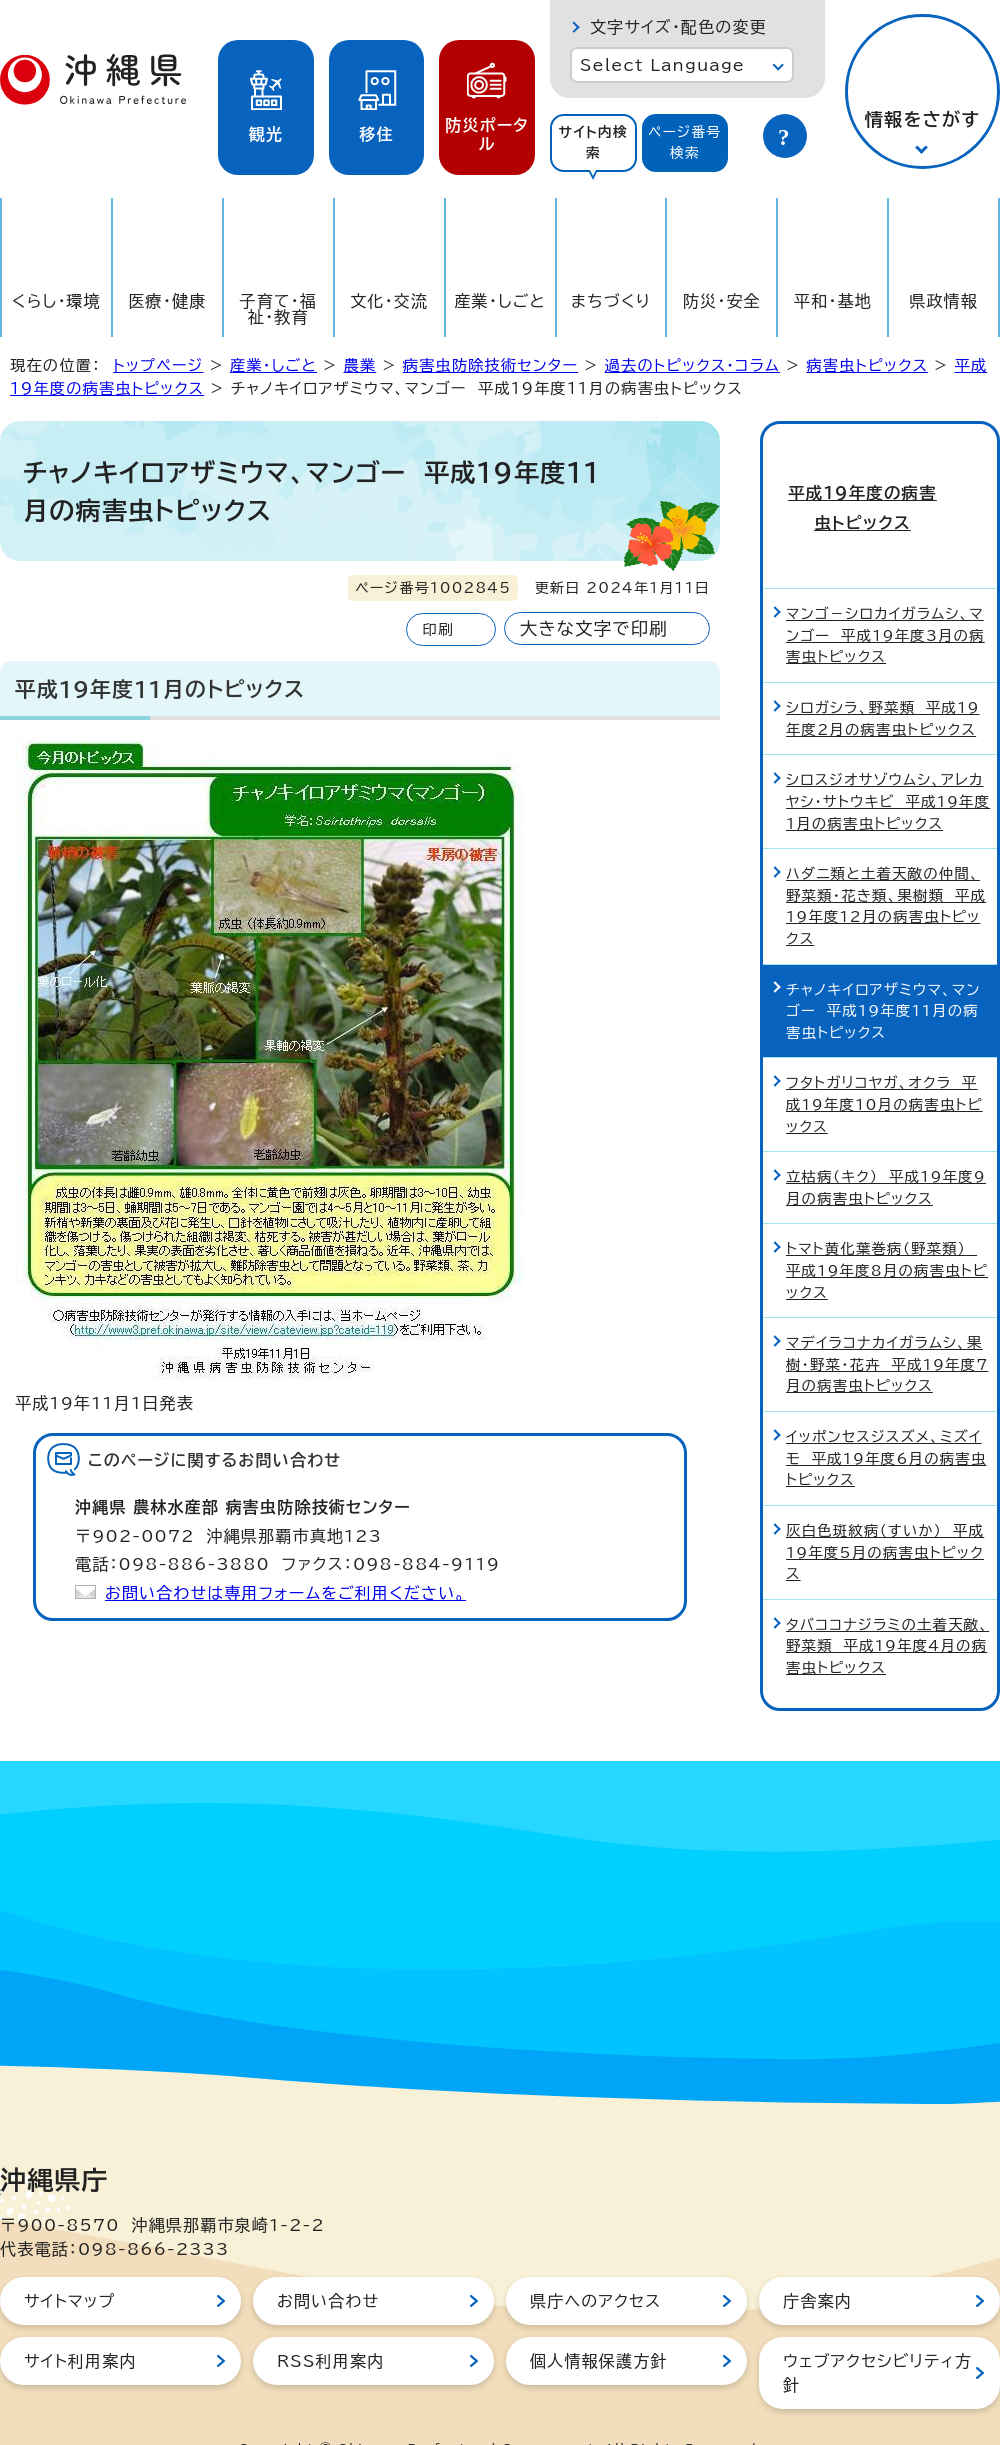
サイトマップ (69, 2259)
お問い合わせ (328, 2259)
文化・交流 (389, 301)
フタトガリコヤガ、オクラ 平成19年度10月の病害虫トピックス (884, 1063)
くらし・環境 (56, 301)
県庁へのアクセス (595, 2259)
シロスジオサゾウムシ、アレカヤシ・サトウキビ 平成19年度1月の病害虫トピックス (888, 760)
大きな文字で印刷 (594, 628)
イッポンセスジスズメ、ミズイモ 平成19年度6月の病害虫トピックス (886, 1416)
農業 (359, 365)
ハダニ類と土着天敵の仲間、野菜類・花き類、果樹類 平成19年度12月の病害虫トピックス (886, 864)
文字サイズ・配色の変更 (678, 27)
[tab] (593, 143)
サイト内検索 (593, 142)
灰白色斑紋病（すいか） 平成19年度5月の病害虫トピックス (885, 1510)
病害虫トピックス (867, 365)
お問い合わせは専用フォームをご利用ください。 (285, 1593)
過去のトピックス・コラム (692, 365)
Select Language (662, 65)
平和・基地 (833, 301)
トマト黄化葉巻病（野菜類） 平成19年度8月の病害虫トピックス (887, 1229)
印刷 (437, 629)
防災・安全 (722, 301)
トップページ (158, 365)
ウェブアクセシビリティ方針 (877, 2331)
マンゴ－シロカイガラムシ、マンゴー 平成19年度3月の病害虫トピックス (885, 594)
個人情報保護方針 (599, 2319)
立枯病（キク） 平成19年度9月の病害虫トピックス (886, 1146)
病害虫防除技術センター (490, 365)
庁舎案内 (817, 2259)
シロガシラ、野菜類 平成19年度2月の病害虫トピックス (883, 676)
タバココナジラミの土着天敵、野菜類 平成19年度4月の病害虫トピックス (887, 1604)
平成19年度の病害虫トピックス (879, 487)
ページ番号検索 (685, 142)
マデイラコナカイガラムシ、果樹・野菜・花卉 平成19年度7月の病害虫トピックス (887, 1323)
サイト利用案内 (80, 2319)
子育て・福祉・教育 (279, 309)
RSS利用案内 (330, 2319)
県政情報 (943, 301)
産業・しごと (499, 301)
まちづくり (611, 301)
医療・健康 (167, 301)
